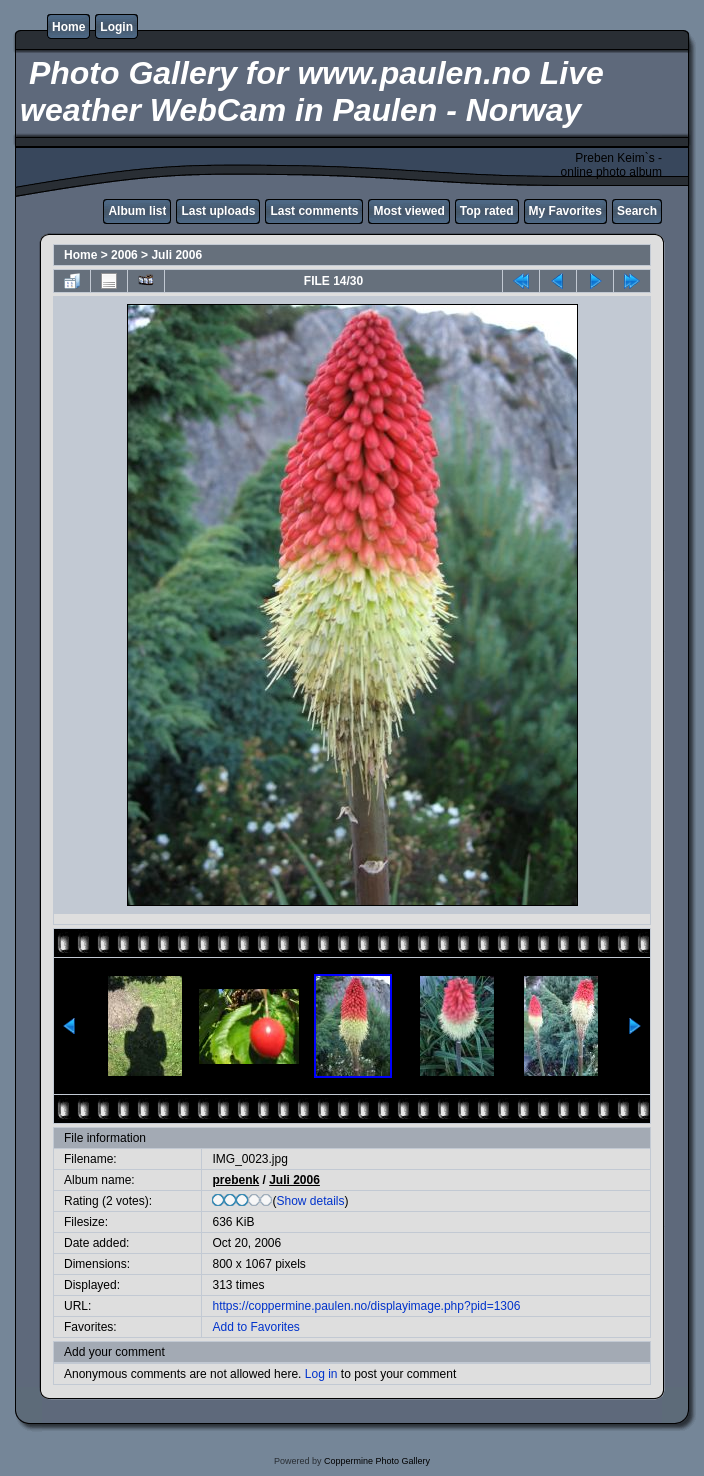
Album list (137, 211)
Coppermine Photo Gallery (377, 1461)
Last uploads (218, 211)
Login (116, 27)
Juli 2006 (176, 255)
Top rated (487, 211)
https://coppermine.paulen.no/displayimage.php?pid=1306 (366, 1306)
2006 (124, 255)
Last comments (314, 211)
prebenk (235, 1180)
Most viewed (408, 211)
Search (637, 211)
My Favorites (565, 211)
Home (68, 27)
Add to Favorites (255, 1327)
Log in (321, 1374)
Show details (310, 1201)
